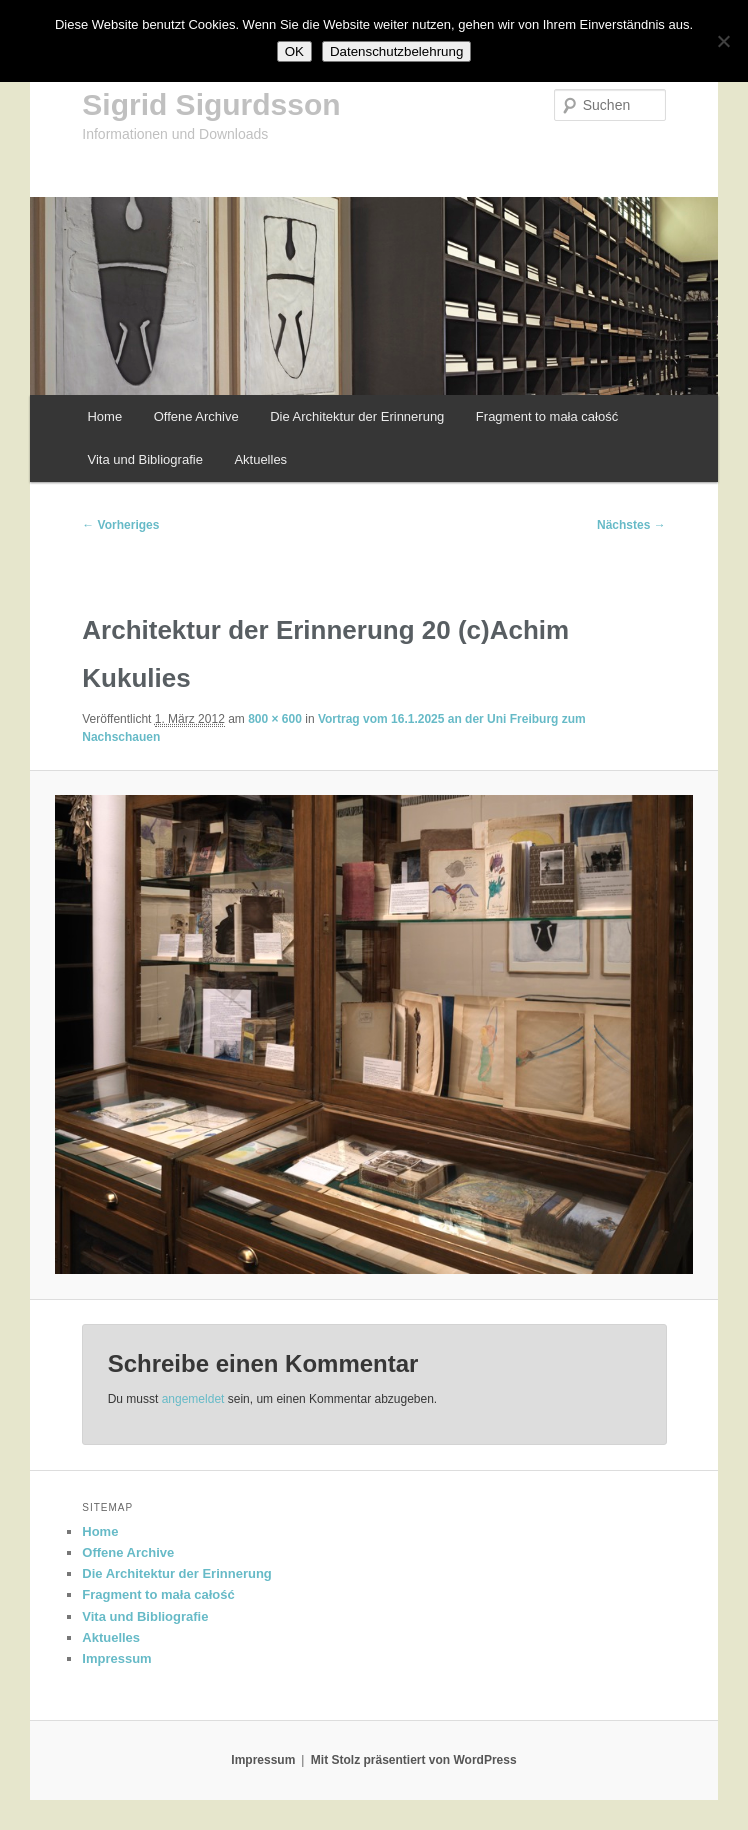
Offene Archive (196, 416)
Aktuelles (260, 459)
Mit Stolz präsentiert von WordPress (414, 1760)
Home (104, 416)
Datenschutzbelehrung (396, 51)
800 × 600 (275, 719)
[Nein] (723, 41)
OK (294, 51)
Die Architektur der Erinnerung (357, 416)
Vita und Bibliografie (144, 459)
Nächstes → (631, 525)
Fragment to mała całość (547, 416)
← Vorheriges (120, 525)
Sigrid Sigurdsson (211, 104)
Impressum (116, 1658)
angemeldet (193, 1399)
